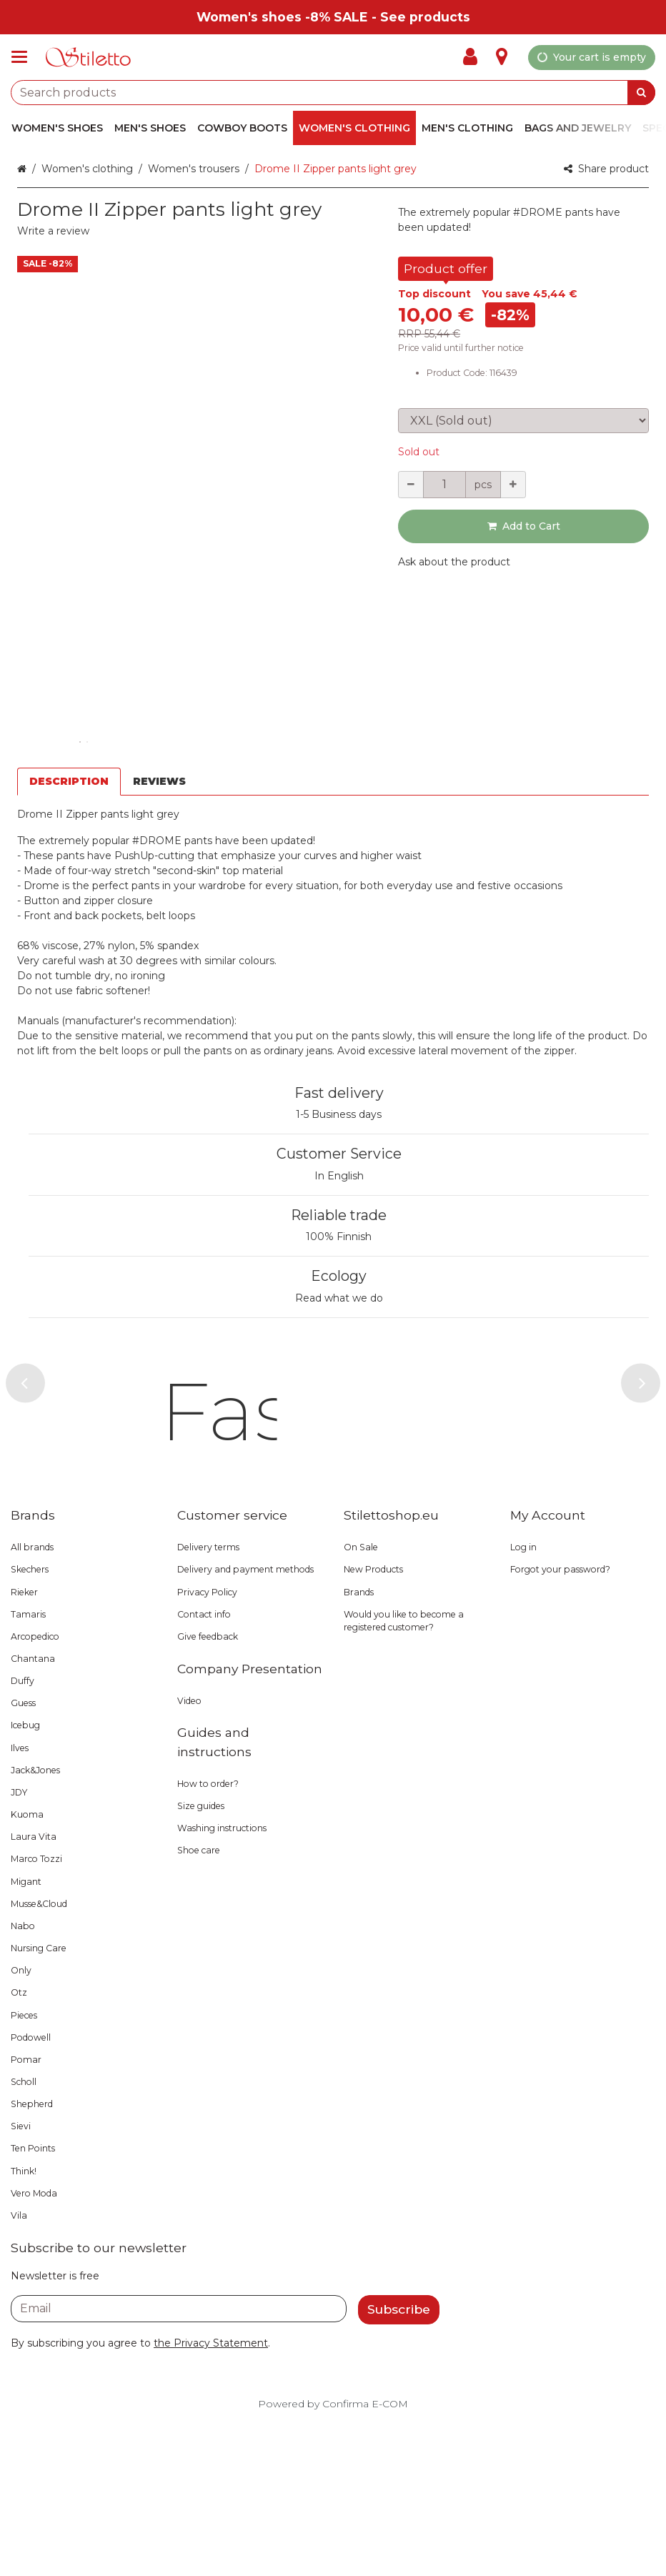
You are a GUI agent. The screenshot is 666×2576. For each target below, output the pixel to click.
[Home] (88, 57)
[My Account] (474, 57)
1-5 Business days (339, 1114)
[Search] (641, 92)
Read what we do (339, 1298)
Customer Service (339, 1153)
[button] (53, 230)
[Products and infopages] (23, 57)
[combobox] (333, 92)
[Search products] (333, 92)
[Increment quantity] (513, 484)
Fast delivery (339, 1092)
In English (339, 1175)
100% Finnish (339, 1236)
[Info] (502, 57)
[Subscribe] (398, 2463)
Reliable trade (339, 1215)
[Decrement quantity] (411, 484)
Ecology (339, 1275)
